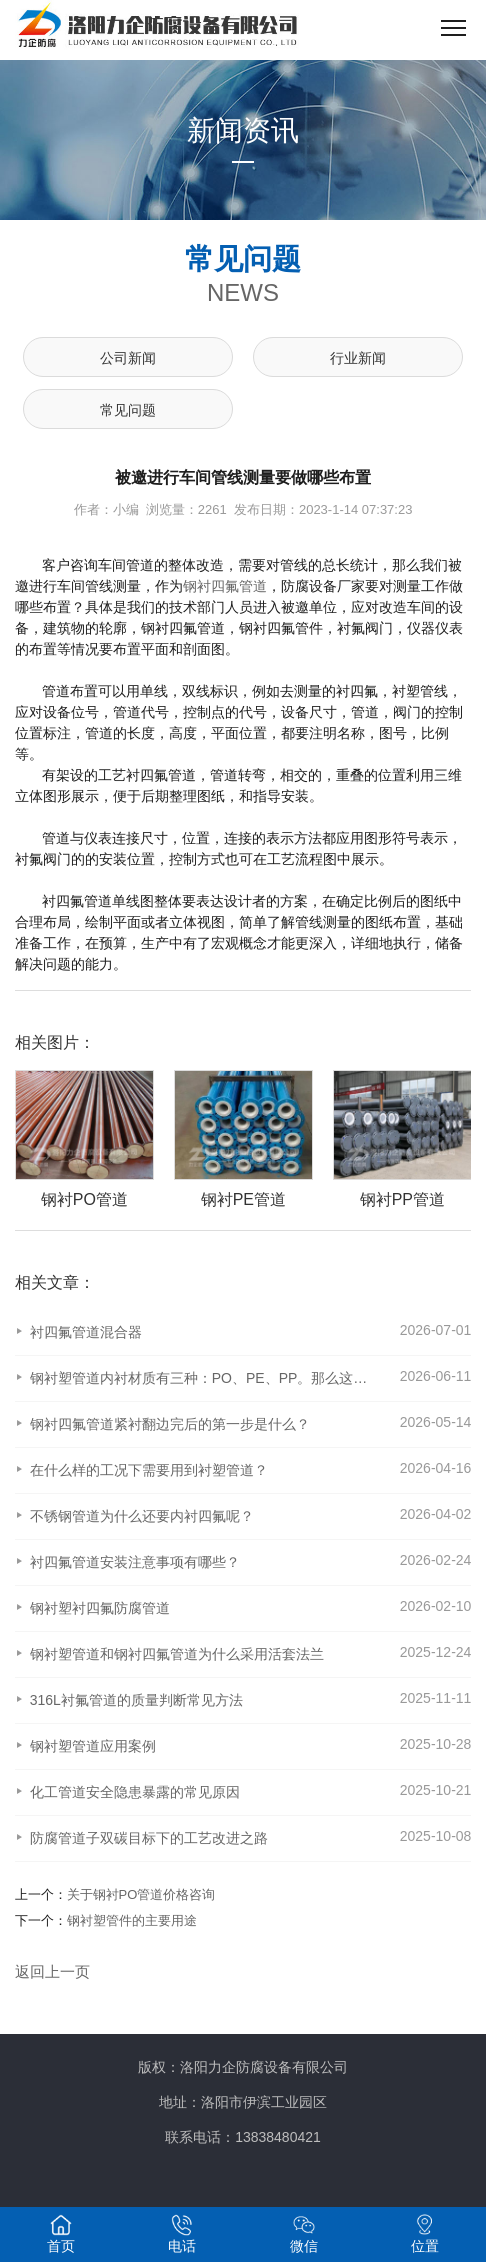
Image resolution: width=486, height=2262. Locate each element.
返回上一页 (52, 1971)
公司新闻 (128, 358)
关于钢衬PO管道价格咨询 (141, 1894)
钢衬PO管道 (130, 1199)
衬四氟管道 (232, 586)
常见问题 (128, 410)
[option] (120, 1140)
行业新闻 (358, 358)
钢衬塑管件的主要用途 (132, 1920)
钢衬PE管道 (289, 1199)
